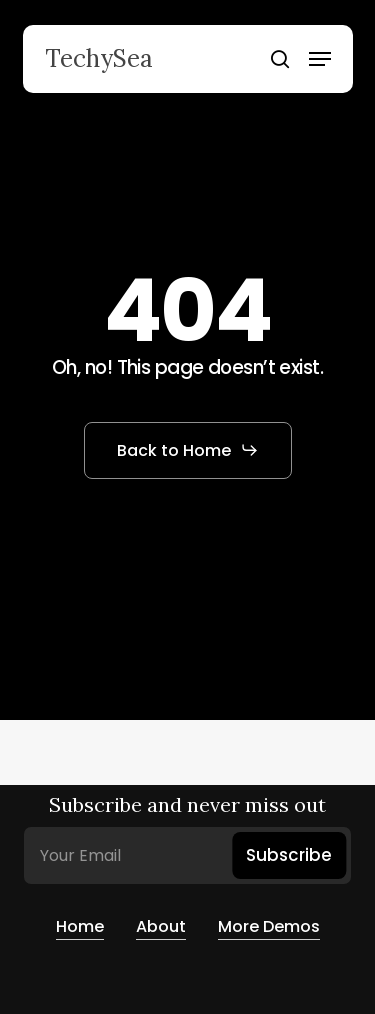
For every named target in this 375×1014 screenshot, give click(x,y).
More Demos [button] (269, 926)
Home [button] (80, 926)
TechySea (99, 59)
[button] (320, 59)
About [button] (161, 926)
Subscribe (289, 855)
